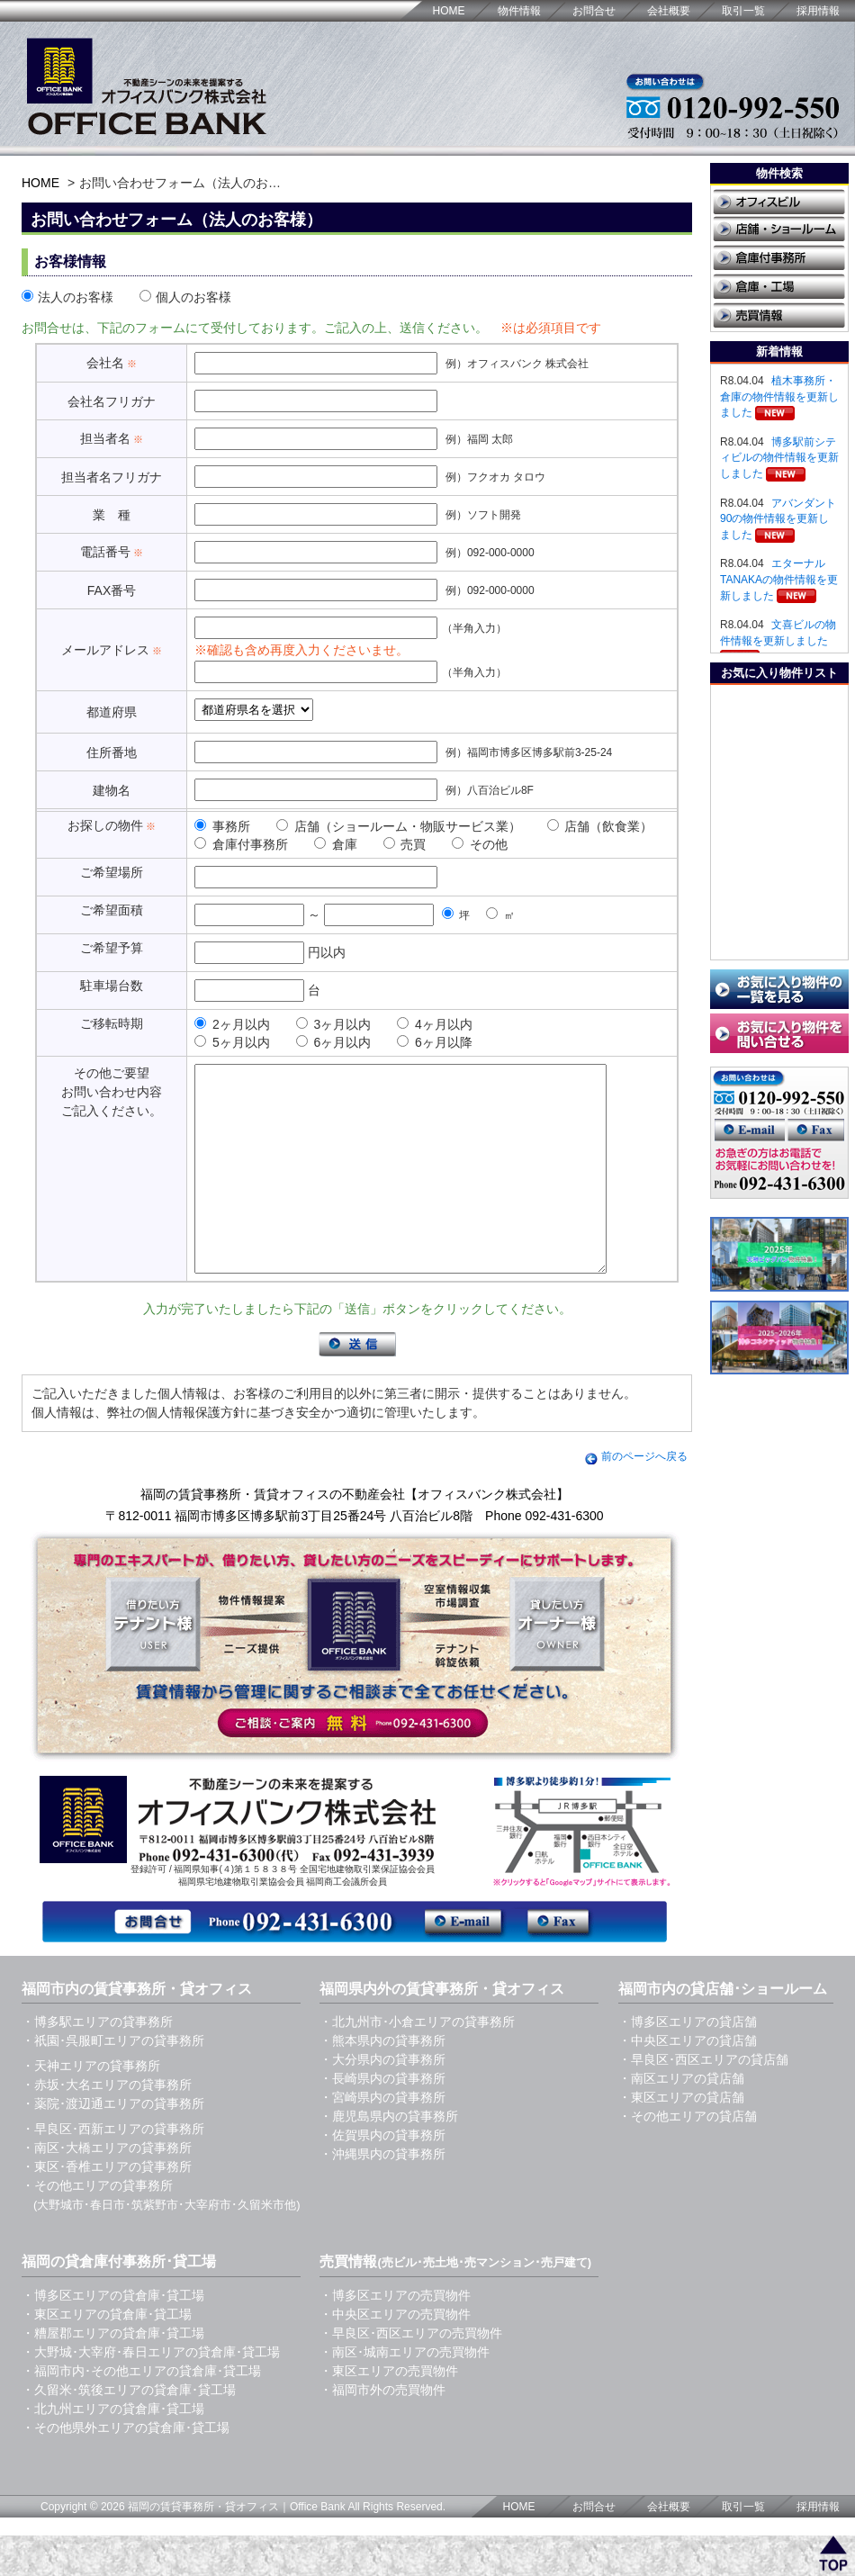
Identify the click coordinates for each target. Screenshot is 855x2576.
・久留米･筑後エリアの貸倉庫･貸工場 (129, 2430)
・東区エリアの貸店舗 (681, 2137)
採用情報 (818, 11)
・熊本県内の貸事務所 (383, 2081)
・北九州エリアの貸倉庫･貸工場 (113, 2449)
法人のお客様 (67, 297)
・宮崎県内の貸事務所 (383, 2137)
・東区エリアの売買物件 (389, 2411)
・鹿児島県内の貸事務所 (389, 2156)
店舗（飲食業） (600, 826)
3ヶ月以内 (334, 1024)
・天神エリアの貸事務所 (91, 2106)
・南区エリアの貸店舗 (681, 2119)
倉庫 (335, 844)
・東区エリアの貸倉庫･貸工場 (107, 2354)
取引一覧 (743, 11)
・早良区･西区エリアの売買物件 (411, 2373)
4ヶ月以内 (434, 1024)
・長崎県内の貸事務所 (383, 2119)
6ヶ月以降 (434, 1042)
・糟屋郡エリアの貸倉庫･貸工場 (113, 2373)
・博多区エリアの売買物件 (395, 2335)
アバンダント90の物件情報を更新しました (778, 519)
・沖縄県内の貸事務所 (383, 2194)
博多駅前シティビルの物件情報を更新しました (779, 458)
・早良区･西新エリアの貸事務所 (113, 2169)
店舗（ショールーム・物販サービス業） (398, 826)
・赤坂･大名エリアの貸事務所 (107, 2125)
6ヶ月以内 (334, 1042)
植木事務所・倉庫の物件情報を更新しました (779, 396)
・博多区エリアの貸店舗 (687, 2062)
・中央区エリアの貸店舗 (687, 2081)
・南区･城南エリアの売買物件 (405, 2392)
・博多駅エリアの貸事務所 (97, 2062)
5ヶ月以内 (232, 1042)
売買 (405, 844)
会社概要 (668, 11)
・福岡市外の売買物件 (383, 2430)
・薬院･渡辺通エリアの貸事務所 (113, 2144)
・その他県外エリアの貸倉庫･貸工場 (126, 2468)
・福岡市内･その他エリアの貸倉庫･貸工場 (141, 2411)
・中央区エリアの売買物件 (395, 2354)
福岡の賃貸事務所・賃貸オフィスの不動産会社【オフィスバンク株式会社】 (354, 1534)
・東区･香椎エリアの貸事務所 (107, 2207)
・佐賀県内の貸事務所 (383, 2175)
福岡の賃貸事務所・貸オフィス (203, 2547)
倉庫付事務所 (241, 844)
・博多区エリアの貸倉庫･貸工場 (113, 2335)
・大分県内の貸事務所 (383, 2100)
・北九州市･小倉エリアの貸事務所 (417, 2062)
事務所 (222, 826)
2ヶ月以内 (232, 1024)
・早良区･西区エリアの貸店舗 (703, 2100)
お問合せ (594, 11)
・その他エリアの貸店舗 (687, 2156)
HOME (449, 11)
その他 (480, 844)
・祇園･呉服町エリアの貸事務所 (113, 2081)
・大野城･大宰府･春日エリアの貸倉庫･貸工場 (151, 2392)
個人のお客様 (185, 297)
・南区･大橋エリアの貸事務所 (107, 2188)
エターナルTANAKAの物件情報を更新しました (779, 579)
